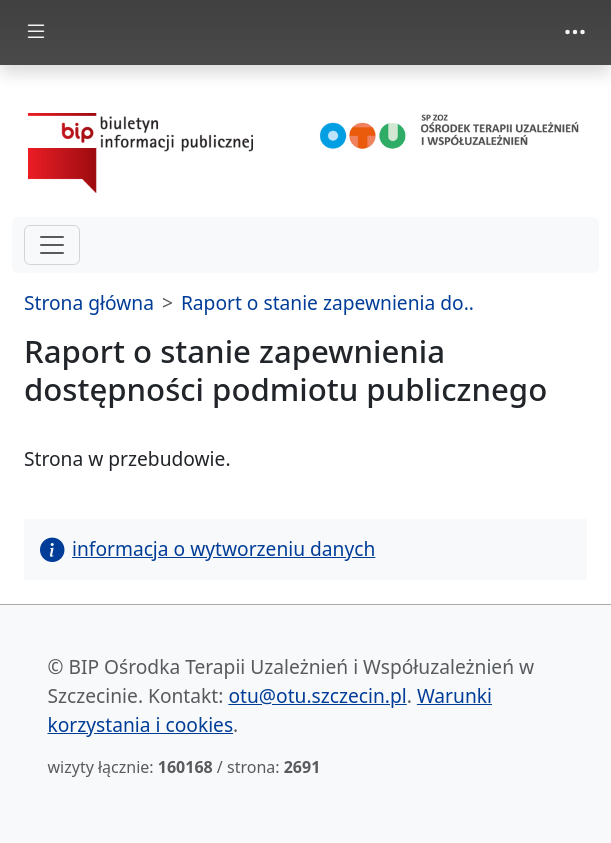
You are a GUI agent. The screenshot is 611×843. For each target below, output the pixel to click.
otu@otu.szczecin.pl (317, 695)
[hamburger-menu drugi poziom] (52, 245)
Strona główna (89, 302)
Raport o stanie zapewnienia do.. (327, 302)
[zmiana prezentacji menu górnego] (575, 32)
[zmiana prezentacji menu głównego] (36, 32)
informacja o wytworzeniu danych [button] (207, 548)
